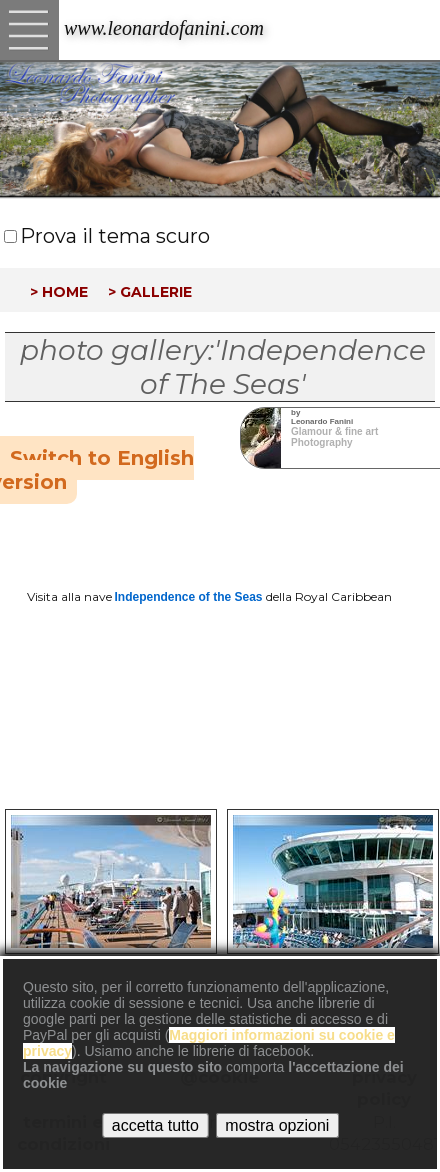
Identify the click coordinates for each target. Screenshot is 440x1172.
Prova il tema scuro (115, 236)
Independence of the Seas (189, 597)
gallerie (156, 290)
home (65, 290)
